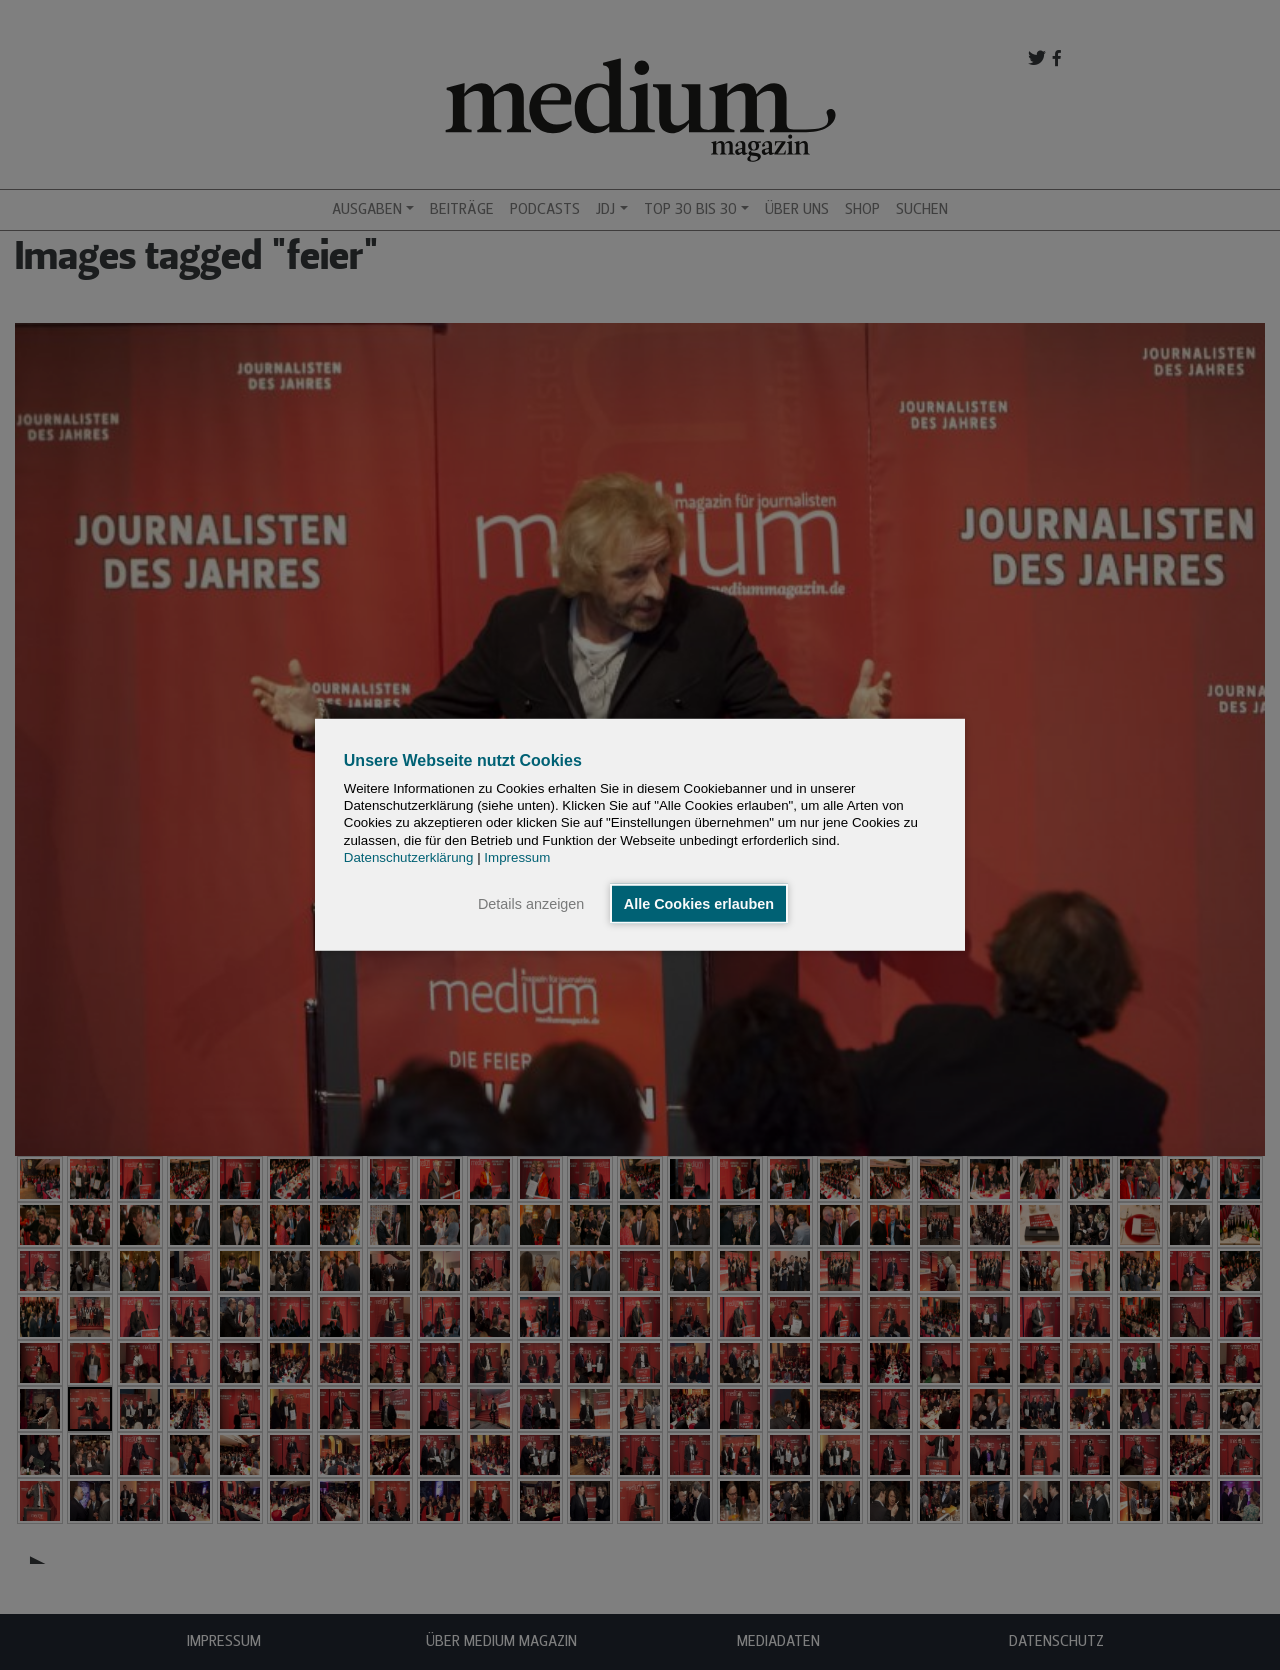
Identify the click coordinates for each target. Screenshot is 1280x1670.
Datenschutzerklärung (409, 857)
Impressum (517, 857)
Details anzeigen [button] (531, 904)
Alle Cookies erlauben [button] (699, 904)
